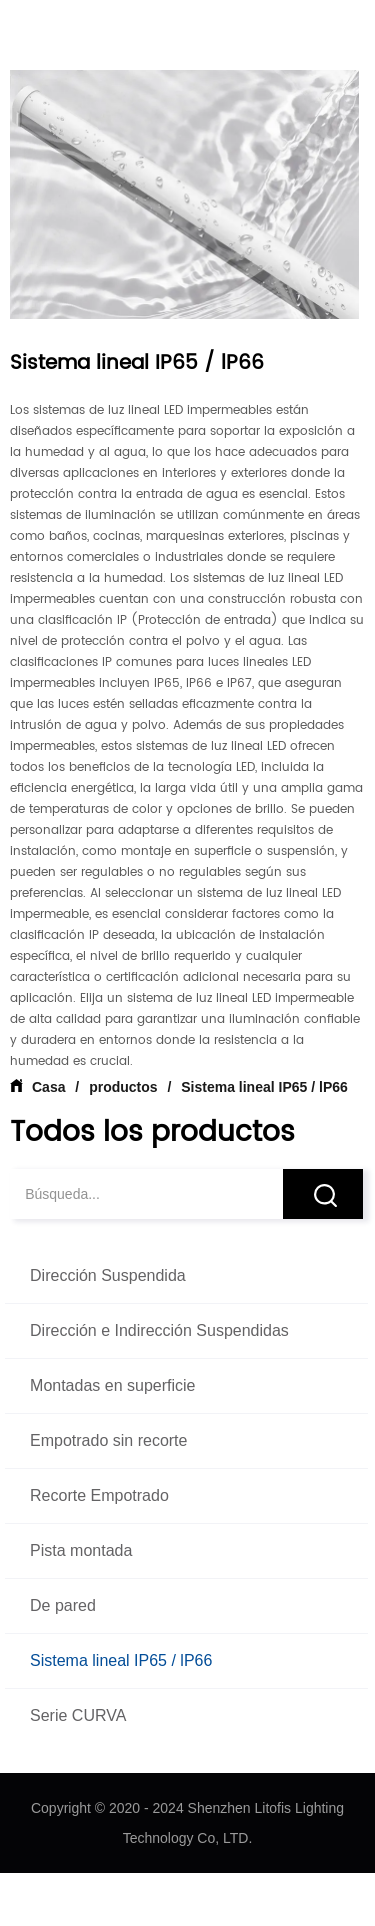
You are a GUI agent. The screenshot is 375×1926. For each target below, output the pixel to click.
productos (123, 1087)
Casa (48, 1087)
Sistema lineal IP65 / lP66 (262, 1087)
